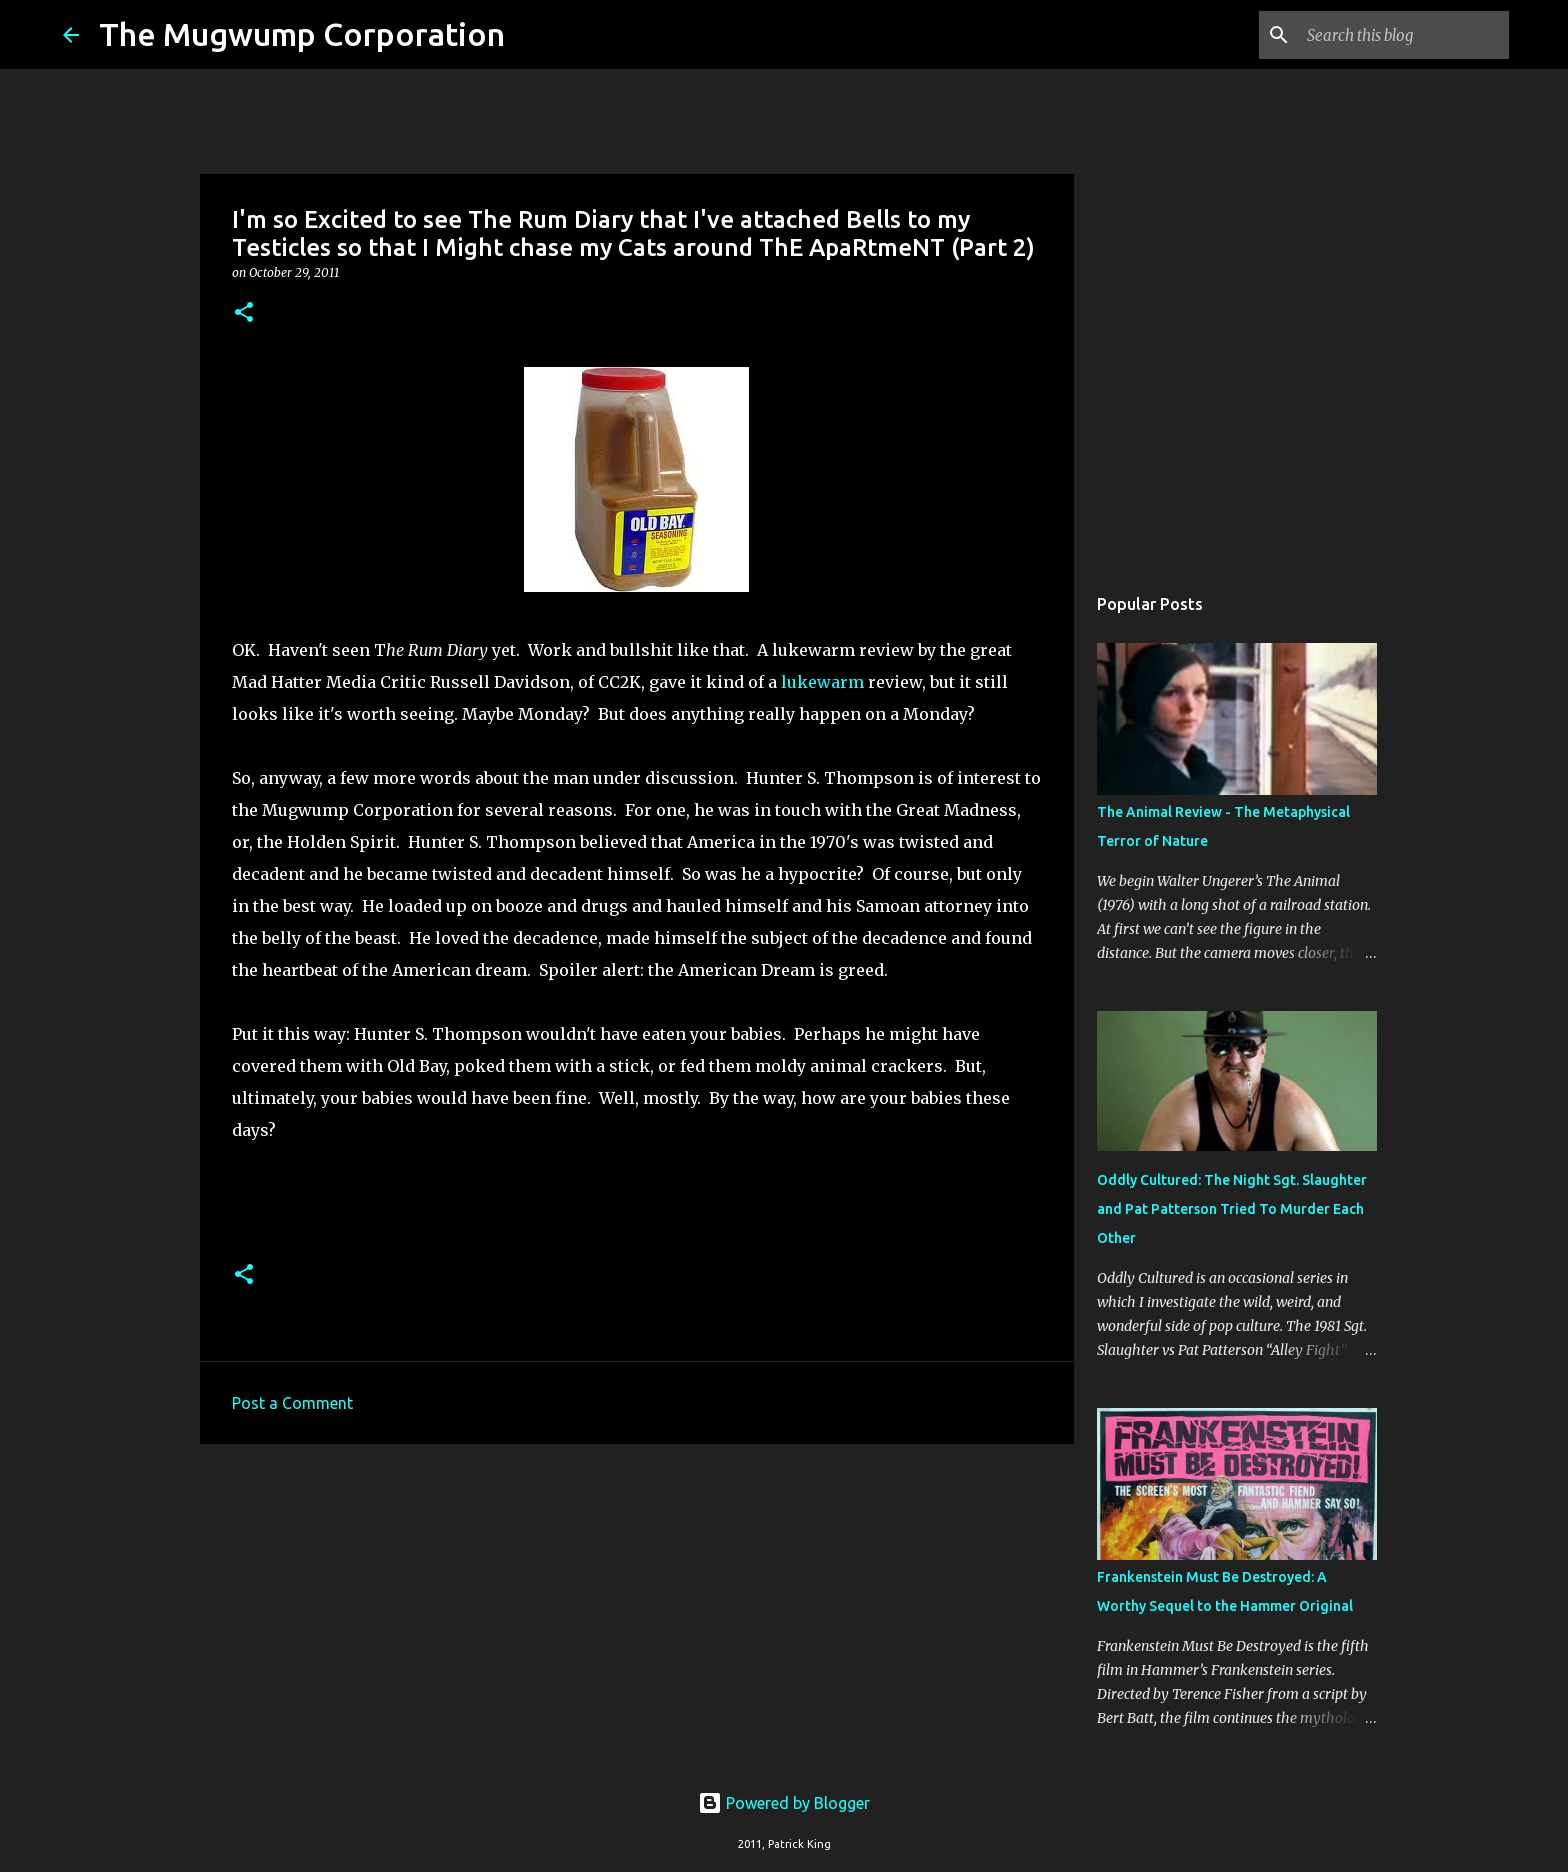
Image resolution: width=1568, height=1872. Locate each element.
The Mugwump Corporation (302, 34)
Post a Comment (292, 1403)
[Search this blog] (1404, 35)
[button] (244, 313)
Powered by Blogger (784, 1803)
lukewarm (822, 682)
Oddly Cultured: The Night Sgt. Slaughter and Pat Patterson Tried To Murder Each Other (1232, 1209)
